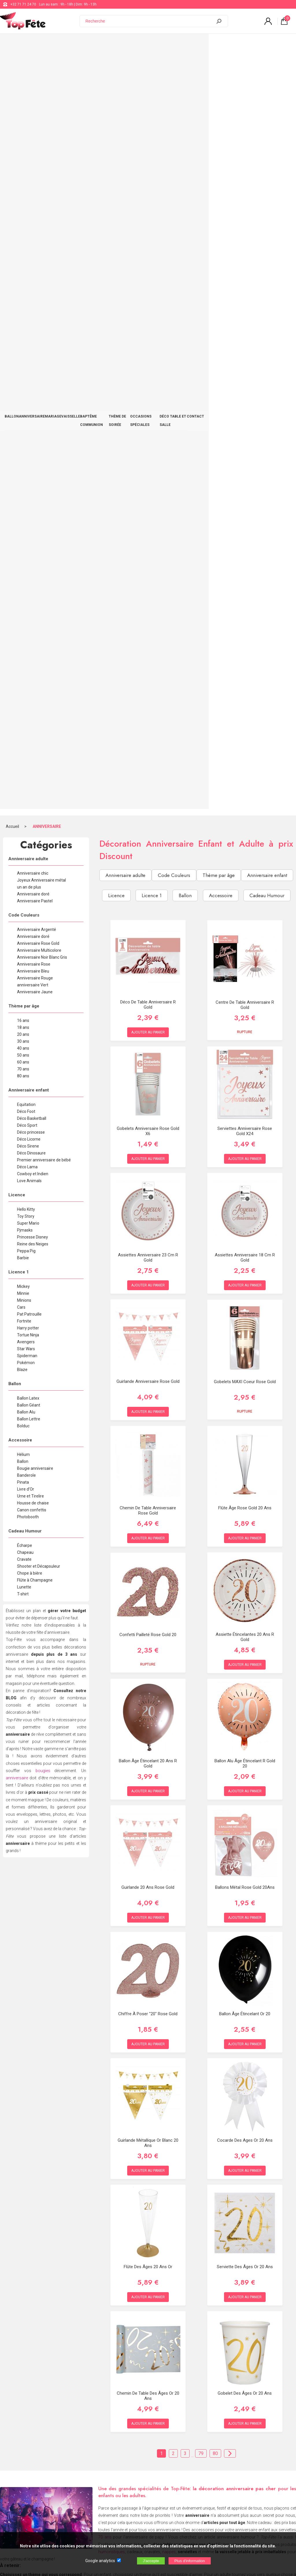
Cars (21, 543)
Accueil (12, 62)
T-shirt (23, 829)
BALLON (14, 44)
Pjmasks (25, 465)
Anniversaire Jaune (35, 227)
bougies (43, 1006)
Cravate (24, 795)
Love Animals (29, 416)
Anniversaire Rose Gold (38, 179)
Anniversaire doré (33, 129)
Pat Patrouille (29, 549)
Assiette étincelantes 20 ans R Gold (245, 872)
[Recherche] (149, 21)
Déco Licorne (28, 374)
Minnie (23, 529)
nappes (169, 1787)
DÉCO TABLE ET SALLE (247, 44)
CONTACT (280, 44)
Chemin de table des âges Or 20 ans (148, 1631)
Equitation (26, 340)
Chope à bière (29, 808)
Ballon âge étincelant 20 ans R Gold (148, 999)
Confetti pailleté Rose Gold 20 (147, 870)
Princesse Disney (32, 472)
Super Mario (28, 459)
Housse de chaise (33, 738)
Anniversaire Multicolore (39, 186)
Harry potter (28, 563)
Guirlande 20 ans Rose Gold (147, 1123)
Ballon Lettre (28, 654)
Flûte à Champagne (35, 815)
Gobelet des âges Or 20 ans (245, 1628)
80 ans (23, 311)
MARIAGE (65, 44)
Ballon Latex (28, 634)
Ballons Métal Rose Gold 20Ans (245, 1123)
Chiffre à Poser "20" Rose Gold (147, 1249)
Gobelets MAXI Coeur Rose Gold (245, 617)
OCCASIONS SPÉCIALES (203, 44)
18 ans (23, 263)
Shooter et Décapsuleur (38, 802)
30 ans (23, 277)
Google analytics (100, 2560)
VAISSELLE (87, 44)
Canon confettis (31, 745)
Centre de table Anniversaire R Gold (245, 241)
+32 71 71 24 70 (23, 4)
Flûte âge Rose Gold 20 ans (244, 743)
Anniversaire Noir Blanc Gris (42, 193)
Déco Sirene (28, 381)
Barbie (23, 493)
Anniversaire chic (32, 109)
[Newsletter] (96, 2528)
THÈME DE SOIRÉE (162, 44)
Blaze (22, 605)
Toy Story (25, 452)
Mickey (23, 522)
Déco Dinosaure (31, 388)
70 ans (23, 304)
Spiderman (27, 591)
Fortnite (24, 556)
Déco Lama (27, 402)
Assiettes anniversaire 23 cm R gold (148, 493)
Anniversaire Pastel (35, 136)
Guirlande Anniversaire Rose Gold (148, 617)
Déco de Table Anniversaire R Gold (148, 240)
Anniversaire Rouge (35, 213)
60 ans (23, 297)
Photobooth (28, 752)
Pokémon (26, 598)
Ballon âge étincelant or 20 (244, 1249)
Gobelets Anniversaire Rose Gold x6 (148, 367)
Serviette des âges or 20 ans (245, 1502)
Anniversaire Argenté (36, 165)
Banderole (26, 711)
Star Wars (26, 584)
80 (215, 1689)
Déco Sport (27, 361)
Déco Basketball (31, 354)
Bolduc (23, 661)
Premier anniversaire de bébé (44, 395)
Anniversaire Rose (33, 200)
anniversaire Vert (32, 220)
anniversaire (17, 1013)
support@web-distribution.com (170, 2461)
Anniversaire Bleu (33, 206)
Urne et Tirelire (30, 731)
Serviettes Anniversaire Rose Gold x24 (244, 367)
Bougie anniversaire (35, 704)
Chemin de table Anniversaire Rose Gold (148, 746)
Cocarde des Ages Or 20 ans (245, 1376)
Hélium (23, 690)
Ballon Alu (26, 647)
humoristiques (111, 1787)
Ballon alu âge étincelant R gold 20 (244, 999)
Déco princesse (31, 368)
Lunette (24, 822)
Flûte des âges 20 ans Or (148, 1502)
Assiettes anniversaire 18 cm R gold (245, 493)
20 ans (23, 270)
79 (201, 1689)
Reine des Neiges (32, 479)
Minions (24, 536)
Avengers (26, 577)
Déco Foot (26, 347)
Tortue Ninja (28, 570)
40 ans (23, 284)
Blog (149, 2476)
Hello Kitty (26, 445)
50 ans (23, 290)
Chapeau (25, 788)
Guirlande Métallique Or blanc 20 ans (148, 1378)
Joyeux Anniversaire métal (41, 115)
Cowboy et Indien (32, 409)
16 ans (23, 256)
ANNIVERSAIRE (39, 44)
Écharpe (24, 781)
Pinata (23, 718)
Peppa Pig (26, 486)
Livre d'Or (25, 724)
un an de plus (29, 122)
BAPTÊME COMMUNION (121, 44)
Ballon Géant (28, 640)
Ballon (22, 697)
